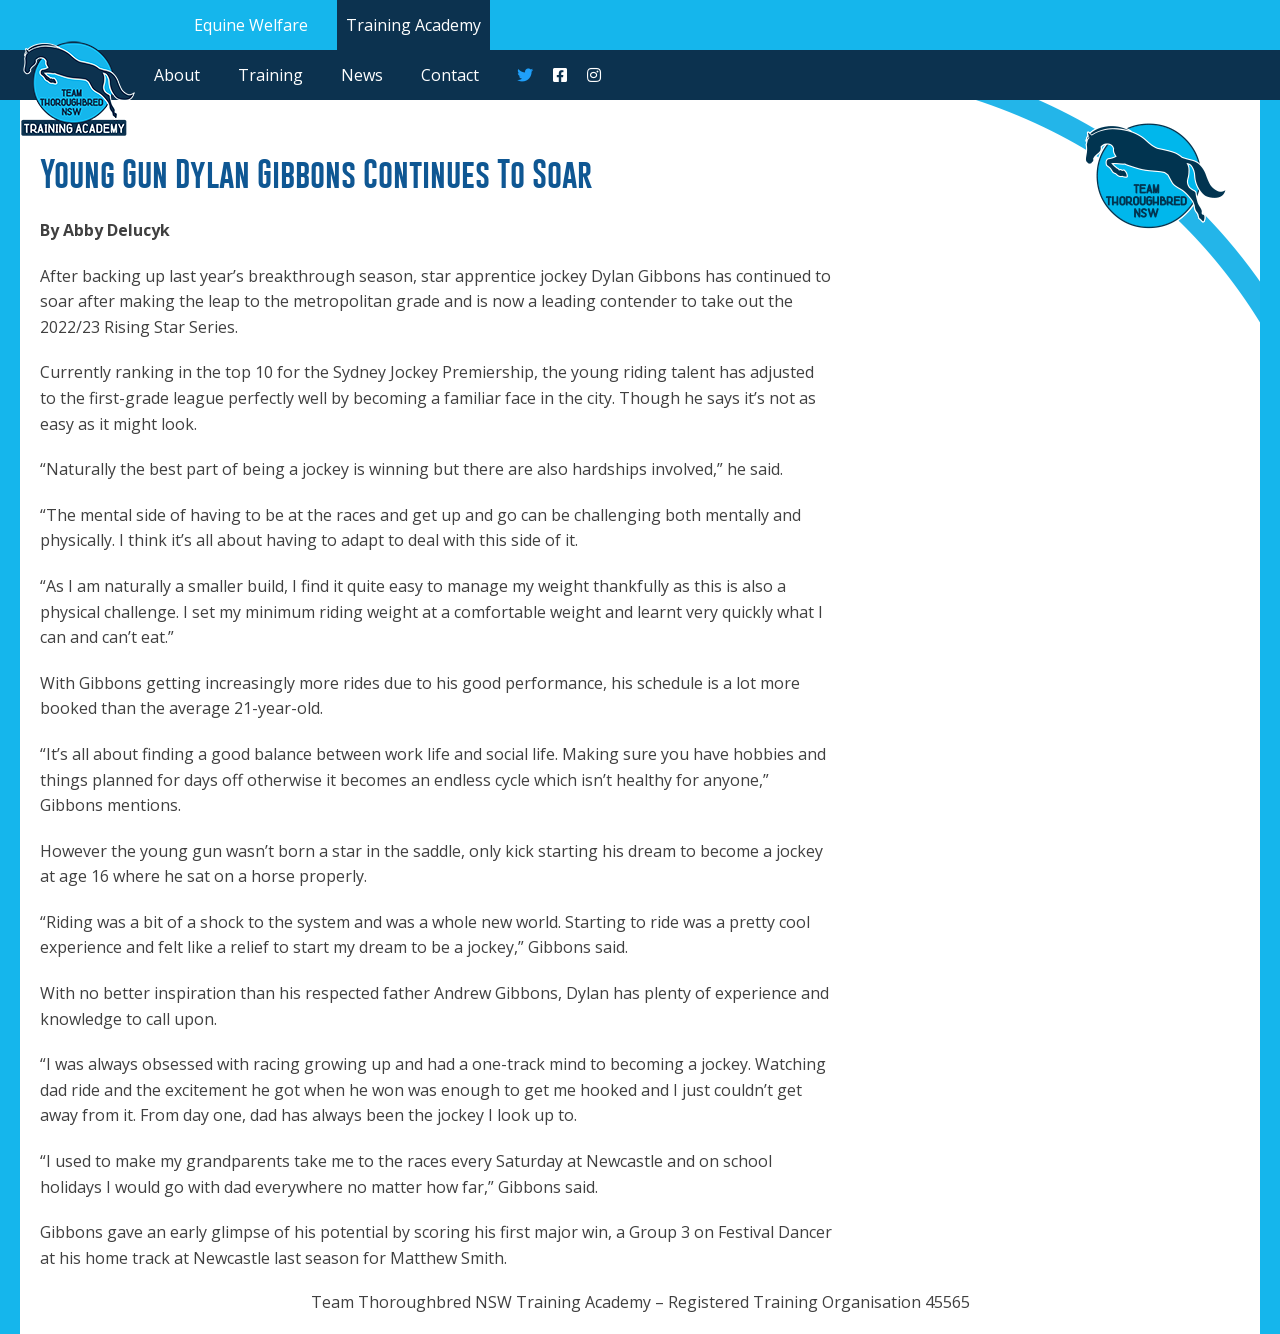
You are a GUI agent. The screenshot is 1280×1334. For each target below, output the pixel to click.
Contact (450, 75)
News (362, 75)
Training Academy (413, 25)
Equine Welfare (251, 25)
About (177, 75)
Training (270, 75)
